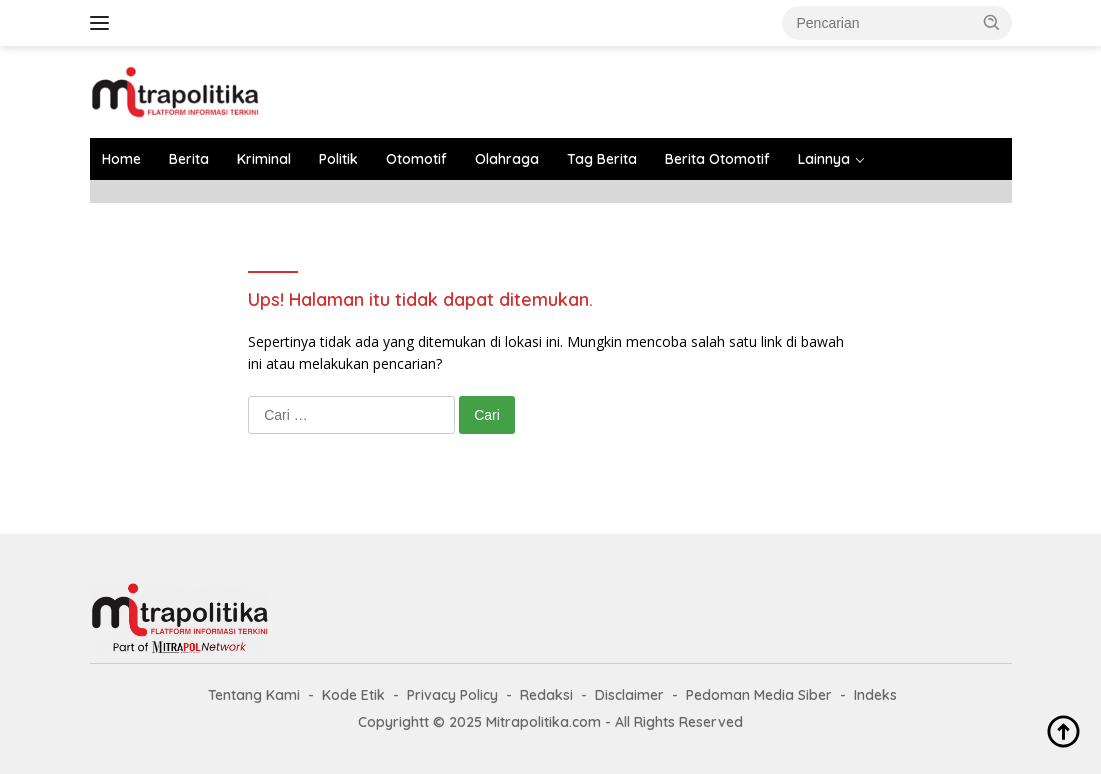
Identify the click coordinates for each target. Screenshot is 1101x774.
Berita (189, 159)
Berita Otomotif (717, 159)
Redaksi (546, 695)
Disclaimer (629, 695)
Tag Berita (602, 159)
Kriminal (264, 159)
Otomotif (416, 159)
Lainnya (824, 159)
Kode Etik (353, 695)
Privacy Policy (452, 695)
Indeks (875, 695)
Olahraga (507, 159)
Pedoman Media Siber (759, 695)
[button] (992, 22)
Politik (338, 159)
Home (121, 159)
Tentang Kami (254, 695)
